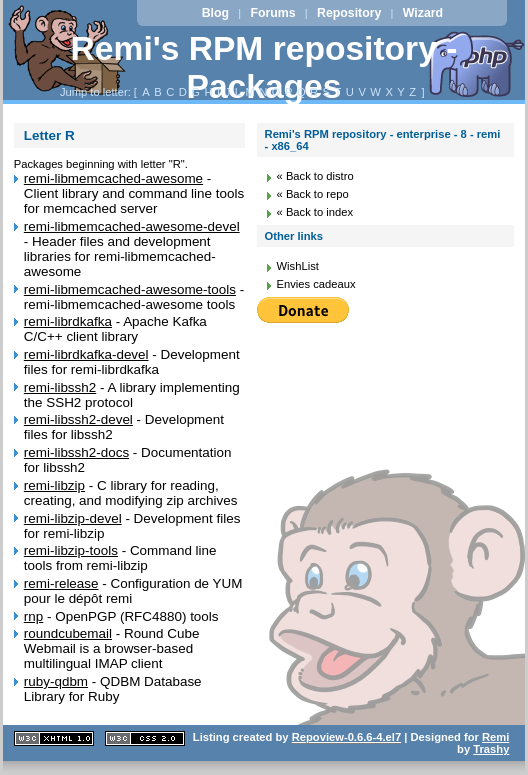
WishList (298, 266)
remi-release (61, 583)
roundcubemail (68, 633)
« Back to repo (313, 194)
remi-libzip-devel (73, 518)
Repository (349, 13)
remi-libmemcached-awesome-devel (132, 226)
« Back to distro (315, 176)
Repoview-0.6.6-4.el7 (346, 737)
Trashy (491, 749)
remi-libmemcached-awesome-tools (130, 289)
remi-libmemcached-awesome (113, 178)
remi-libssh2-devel (78, 419)
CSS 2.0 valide (145, 738)
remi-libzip (54, 485)
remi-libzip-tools (71, 550)
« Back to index (315, 212)
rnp (33, 616)
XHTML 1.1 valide (54, 738)
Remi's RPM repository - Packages (264, 67)
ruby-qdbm (56, 681)
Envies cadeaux (316, 284)
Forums (272, 13)
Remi (495, 737)
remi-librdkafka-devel (86, 354)
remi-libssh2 (60, 387)
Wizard (423, 13)
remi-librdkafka (68, 321)
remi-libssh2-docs (76, 452)
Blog (215, 13)
